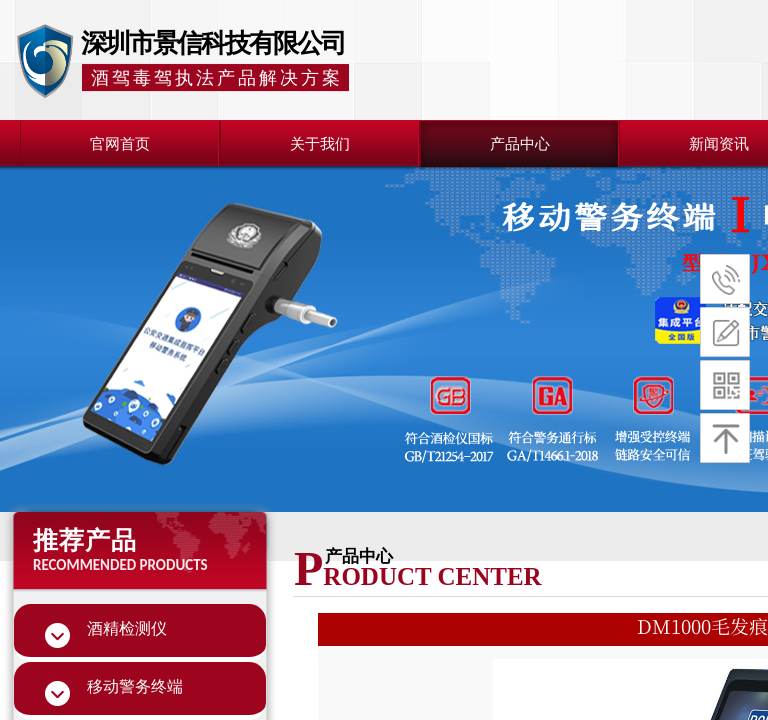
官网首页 (120, 144)
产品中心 (520, 144)
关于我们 (320, 144)
